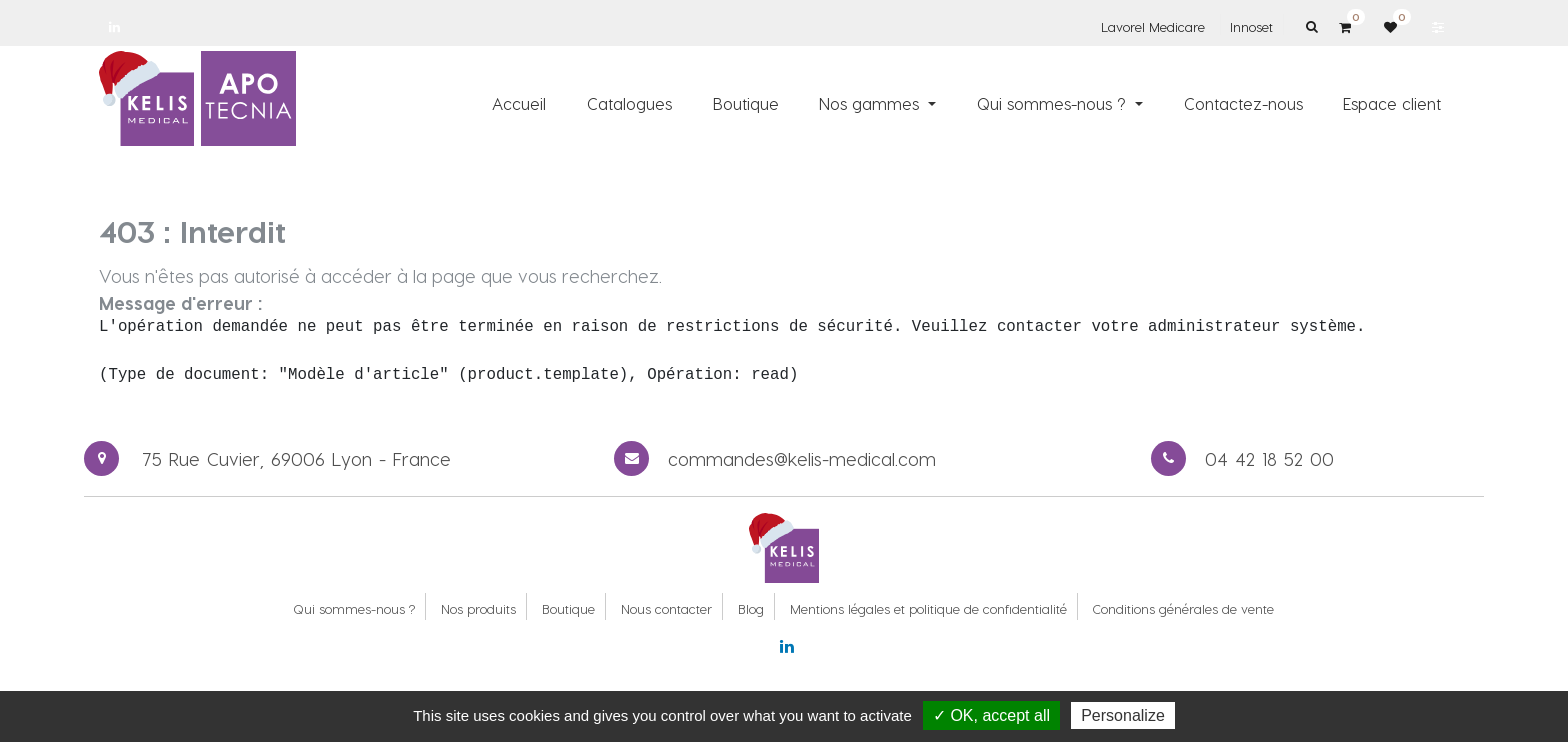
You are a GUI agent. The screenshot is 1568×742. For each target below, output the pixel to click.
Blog (751, 608)
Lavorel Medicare (1153, 26)
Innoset (1251, 26)
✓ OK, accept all (991, 715)
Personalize (1123, 715)
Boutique (568, 608)
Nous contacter (666, 608)
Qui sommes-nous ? (354, 608)
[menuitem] (520, 103)
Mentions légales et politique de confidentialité (928, 608)
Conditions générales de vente (1183, 608)
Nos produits (478, 608)
